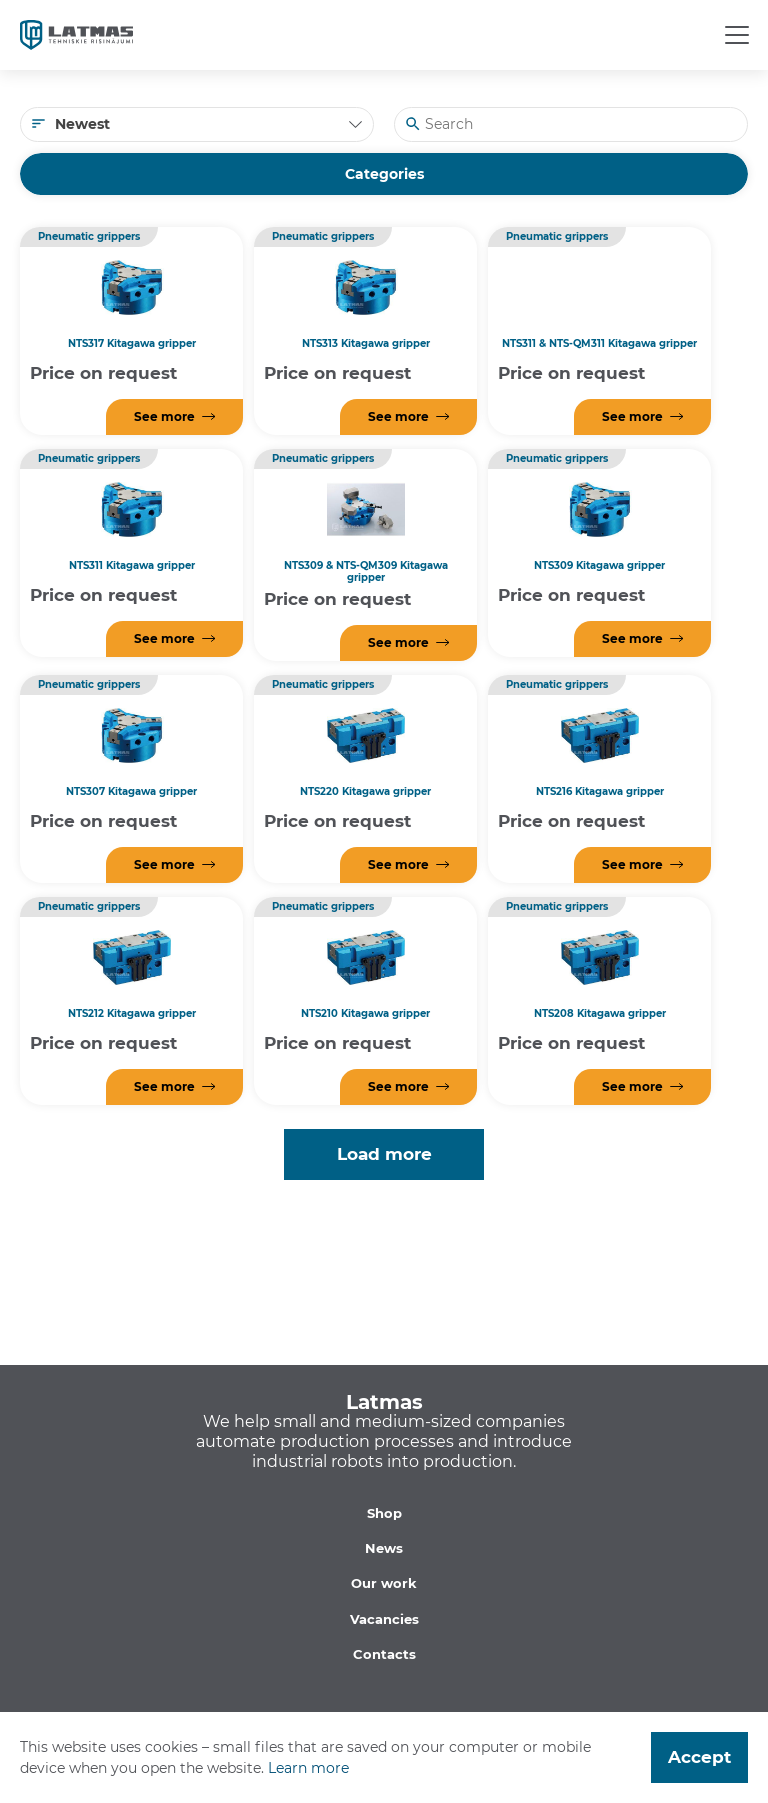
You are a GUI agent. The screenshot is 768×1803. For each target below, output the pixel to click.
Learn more (308, 1768)
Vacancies (384, 1619)
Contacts (384, 1654)
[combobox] (197, 124)
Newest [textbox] (82, 124)
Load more (384, 1154)
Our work (384, 1583)
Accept (699, 1757)
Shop (384, 1513)
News (384, 1548)
